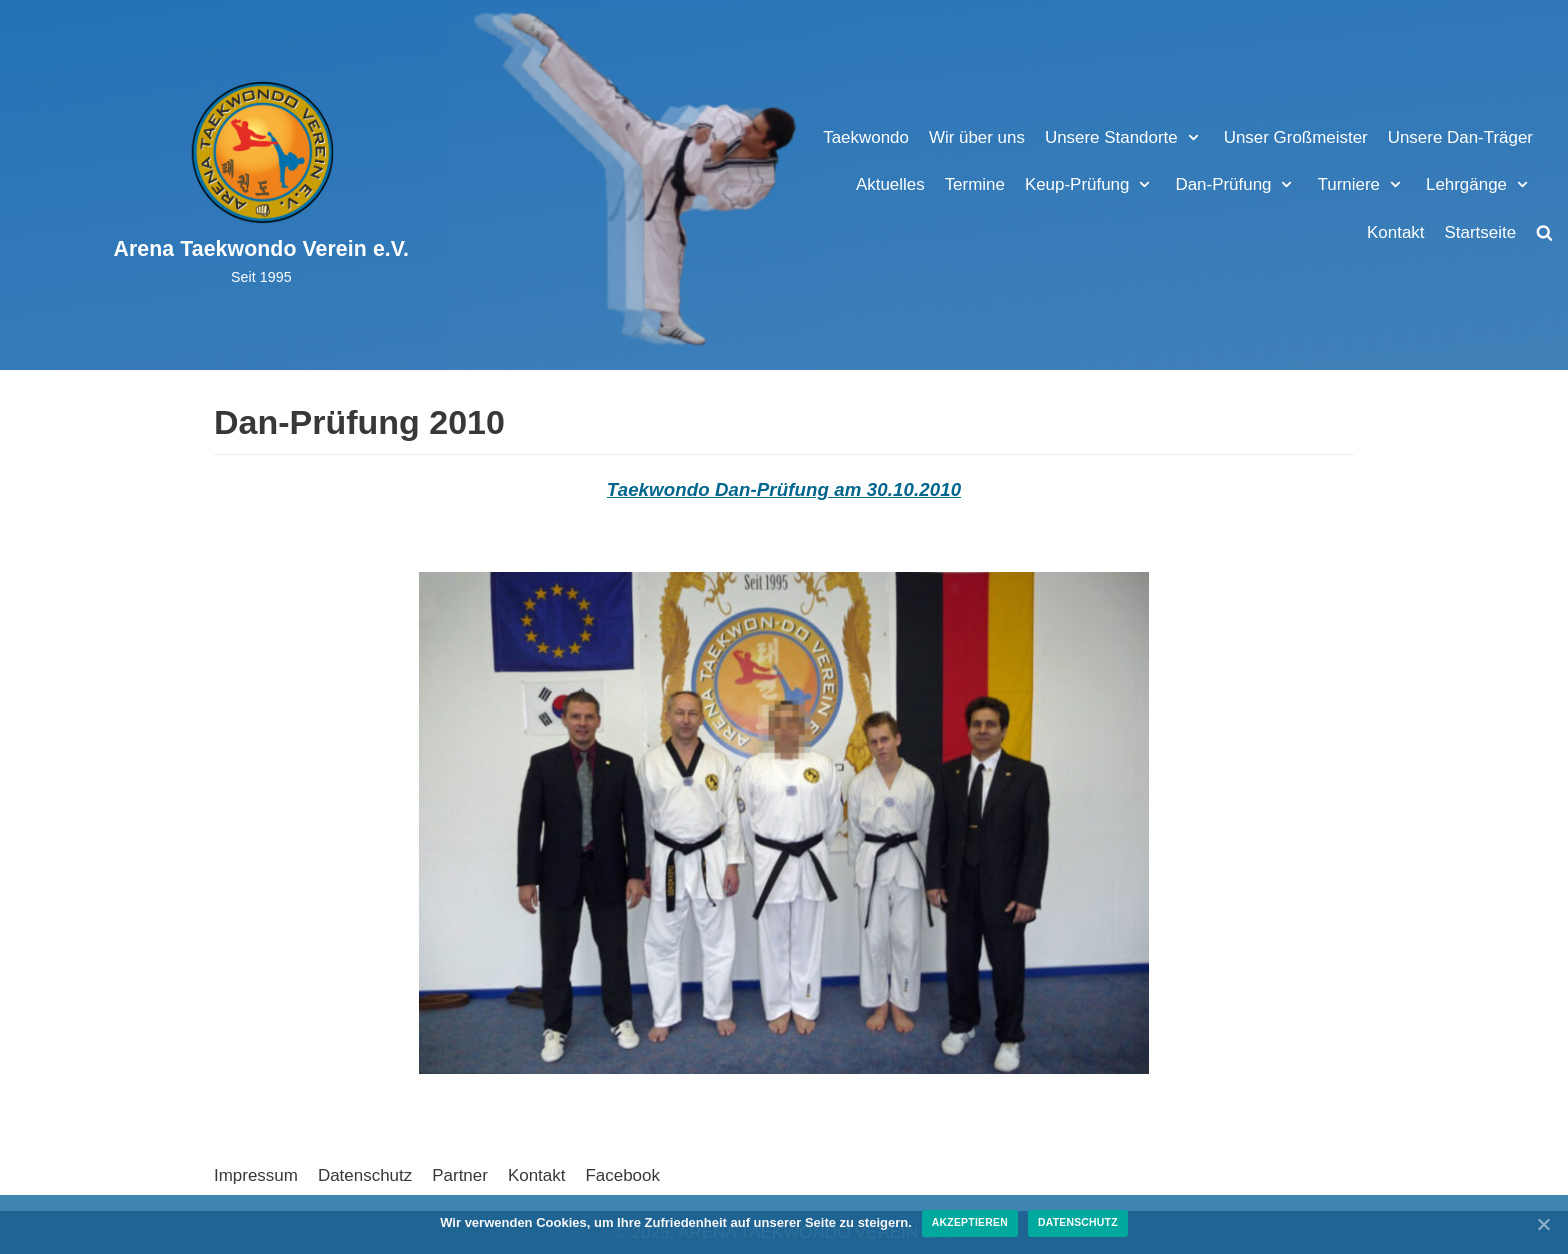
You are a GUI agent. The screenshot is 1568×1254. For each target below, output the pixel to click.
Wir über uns (975, 137)
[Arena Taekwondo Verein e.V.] (262, 184)
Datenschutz (365, 1175)
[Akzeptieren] (1543, 1224)
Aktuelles (888, 184)
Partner (461, 1175)
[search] (1544, 232)
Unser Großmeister (1295, 137)
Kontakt (1396, 232)
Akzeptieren (970, 1222)
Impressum (256, 1175)
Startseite (1480, 232)
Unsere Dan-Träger (1460, 137)
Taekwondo (864, 137)
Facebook (623, 1175)
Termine (973, 184)
